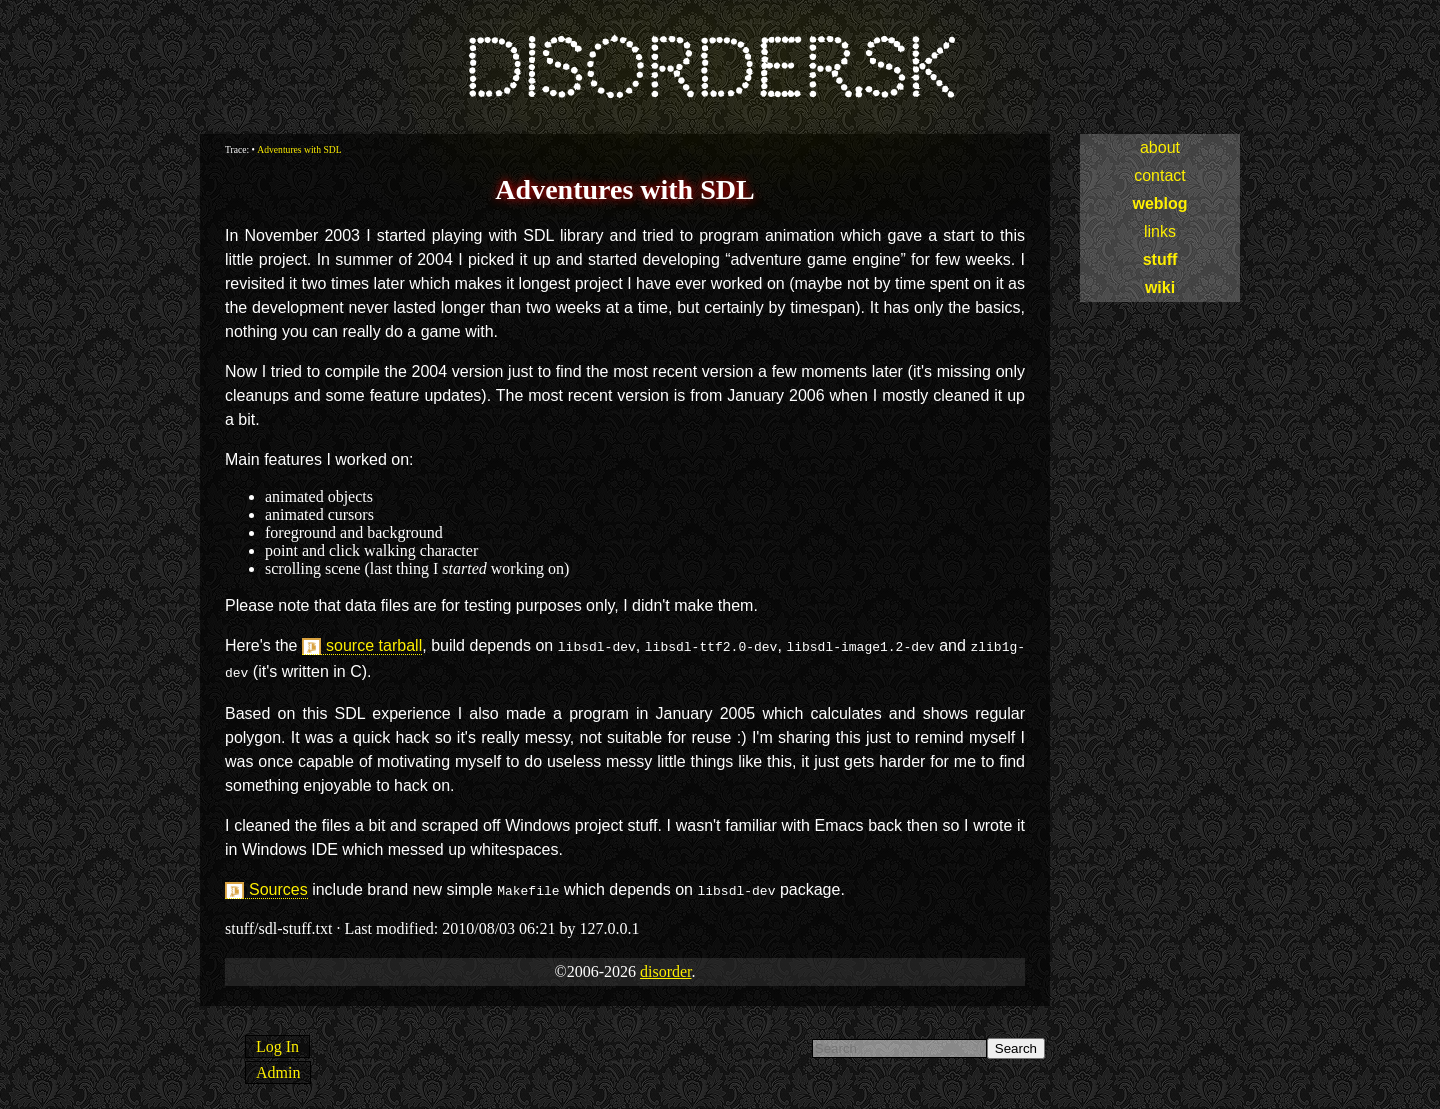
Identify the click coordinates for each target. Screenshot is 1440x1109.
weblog (1159, 203)
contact (1160, 175)
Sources (278, 885)
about (1160, 147)
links (1160, 231)
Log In (277, 1040)
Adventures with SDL (299, 149)
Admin (278, 1066)
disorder (666, 965)
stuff (1160, 259)
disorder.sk (708, 69)
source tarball (374, 645)
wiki (1160, 287)
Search (1016, 1042)
